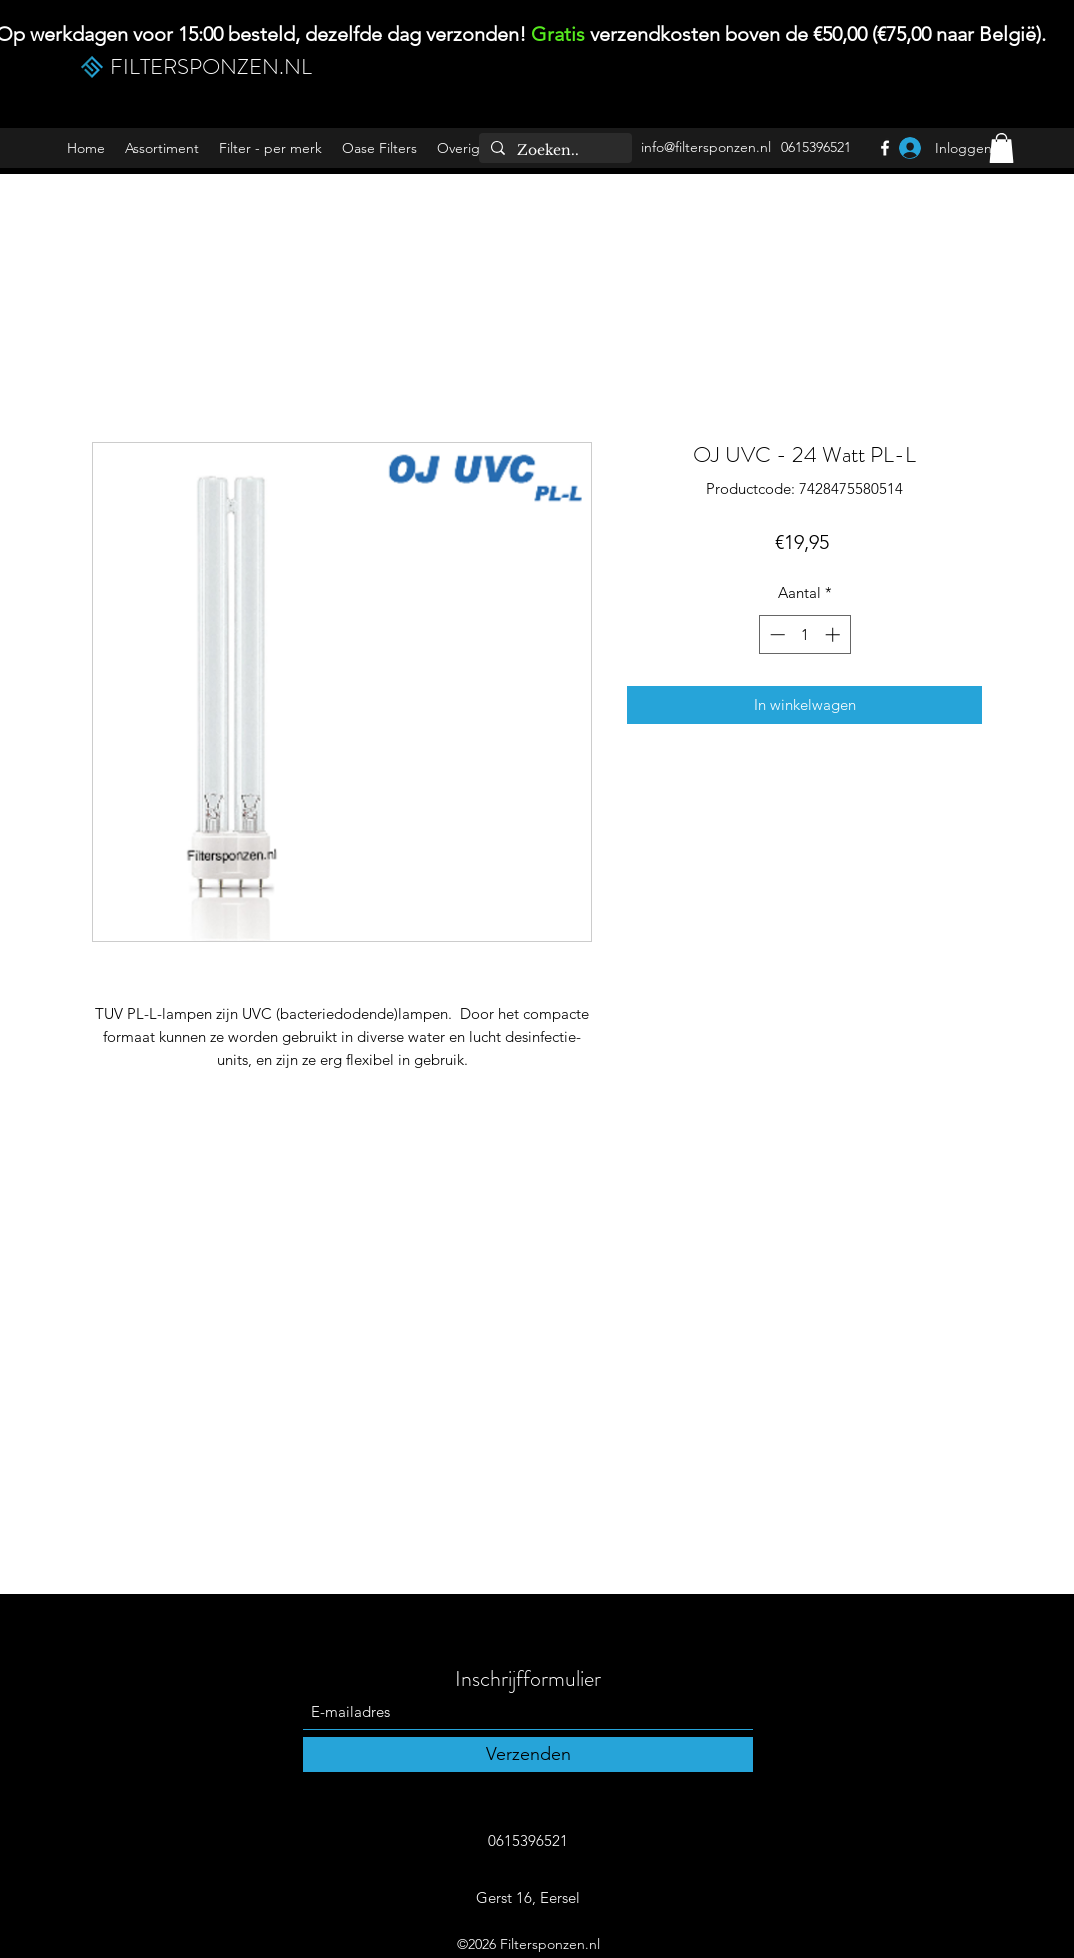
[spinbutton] (804, 634)
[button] (270, 148)
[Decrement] (775, 634)
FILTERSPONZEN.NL (211, 66)
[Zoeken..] (553, 151)
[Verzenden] (528, 1754)
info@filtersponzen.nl (706, 147)
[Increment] (834, 634)
